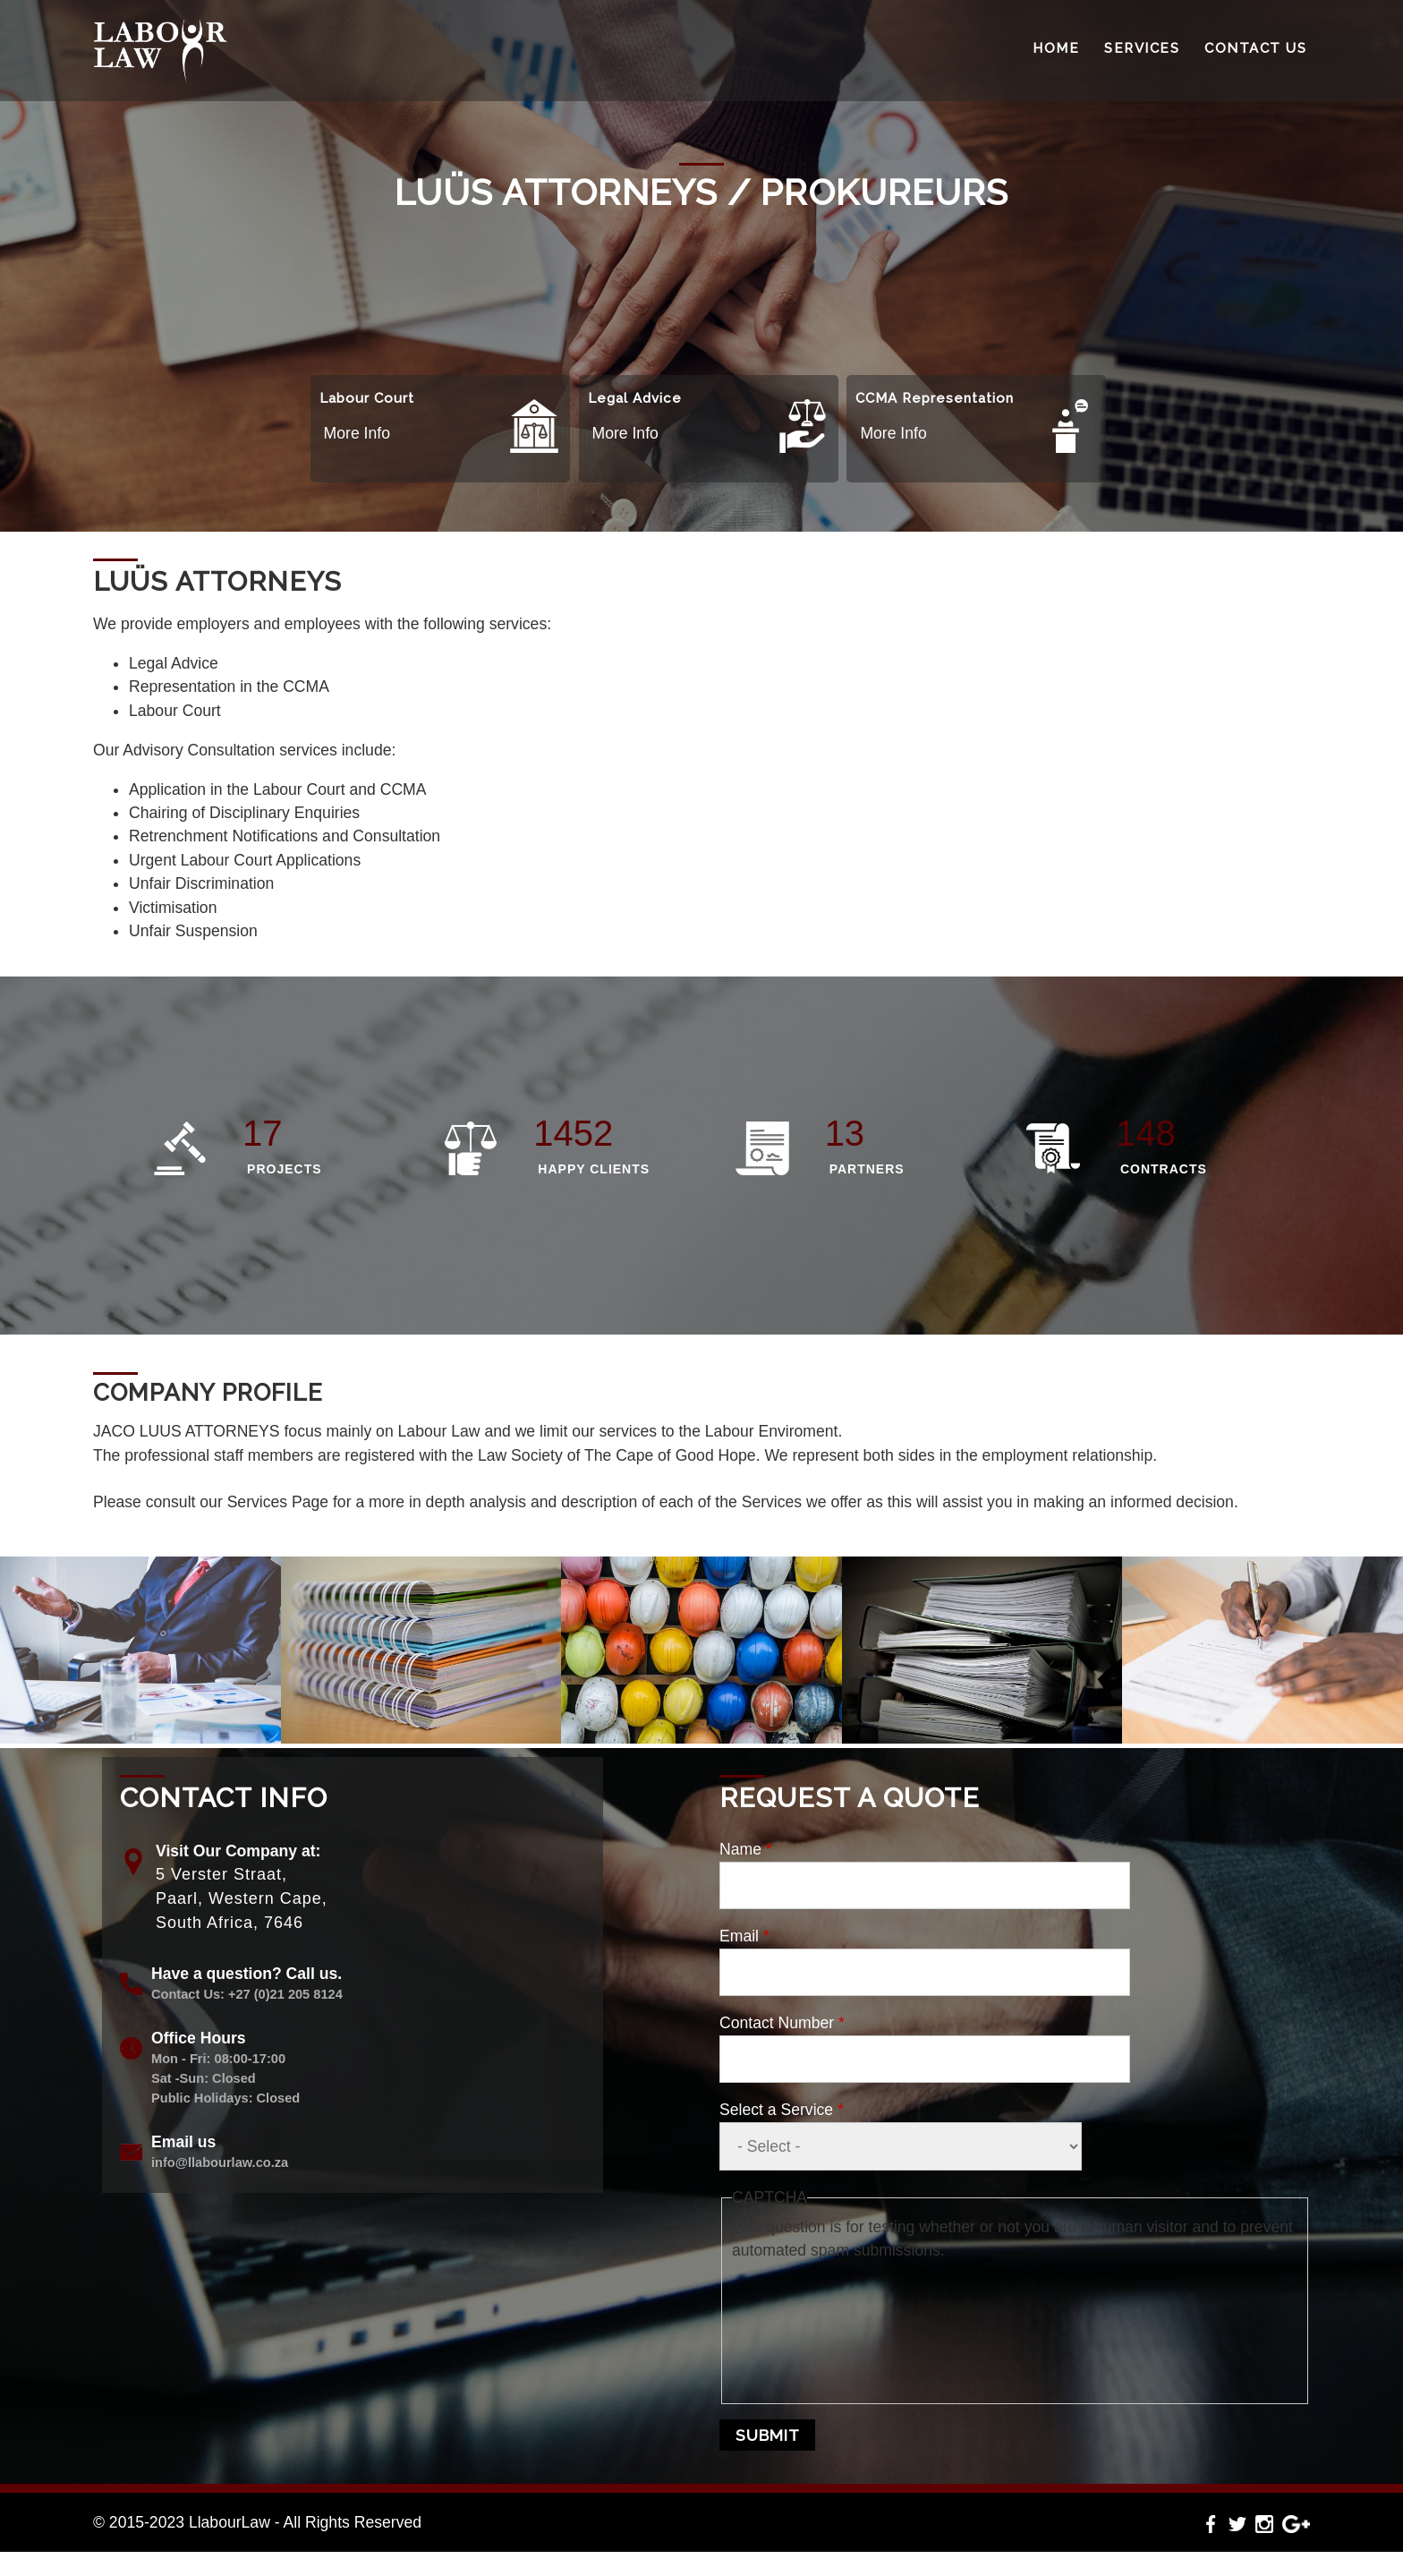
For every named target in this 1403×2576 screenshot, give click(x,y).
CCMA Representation (934, 398)
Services (1141, 48)
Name (745, 1849)
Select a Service (781, 2110)
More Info (357, 433)
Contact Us (1255, 48)
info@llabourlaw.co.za (219, 2162)
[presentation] (805, 2327)
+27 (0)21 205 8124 (285, 1994)
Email (744, 1936)
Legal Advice (635, 398)
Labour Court (366, 398)
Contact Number (782, 2023)
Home (1056, 48)
